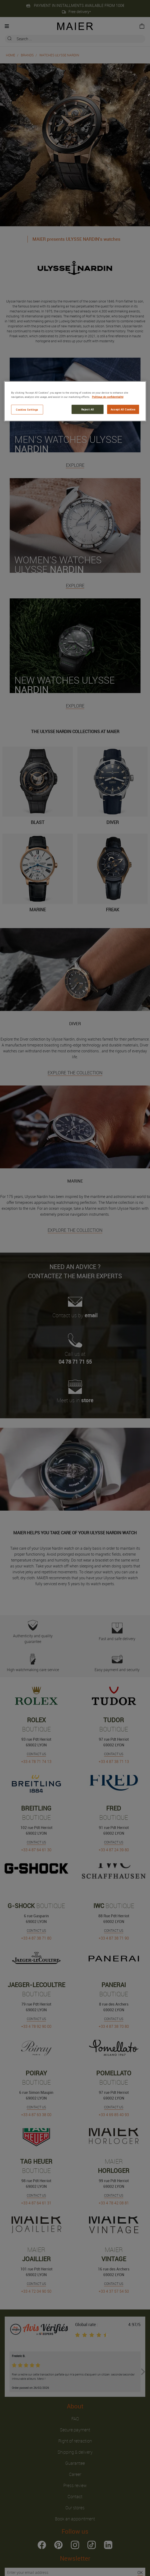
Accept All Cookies (123, 409)
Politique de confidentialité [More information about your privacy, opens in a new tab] (107, 396)
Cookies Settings (27, 409)
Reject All (87, 409)
